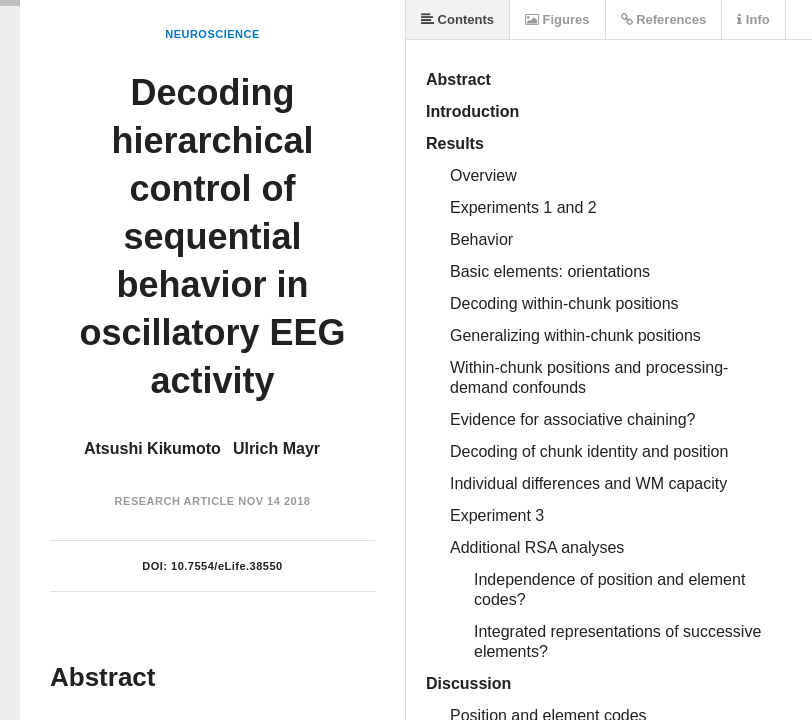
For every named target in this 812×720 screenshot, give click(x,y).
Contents (457, 19)
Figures (557, 19)
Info (753, 19)
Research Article (175, 501)
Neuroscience (212, 34)
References (664, 19)
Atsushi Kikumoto (152, 448)
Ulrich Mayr (276, 448)
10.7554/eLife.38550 (227, 566)
